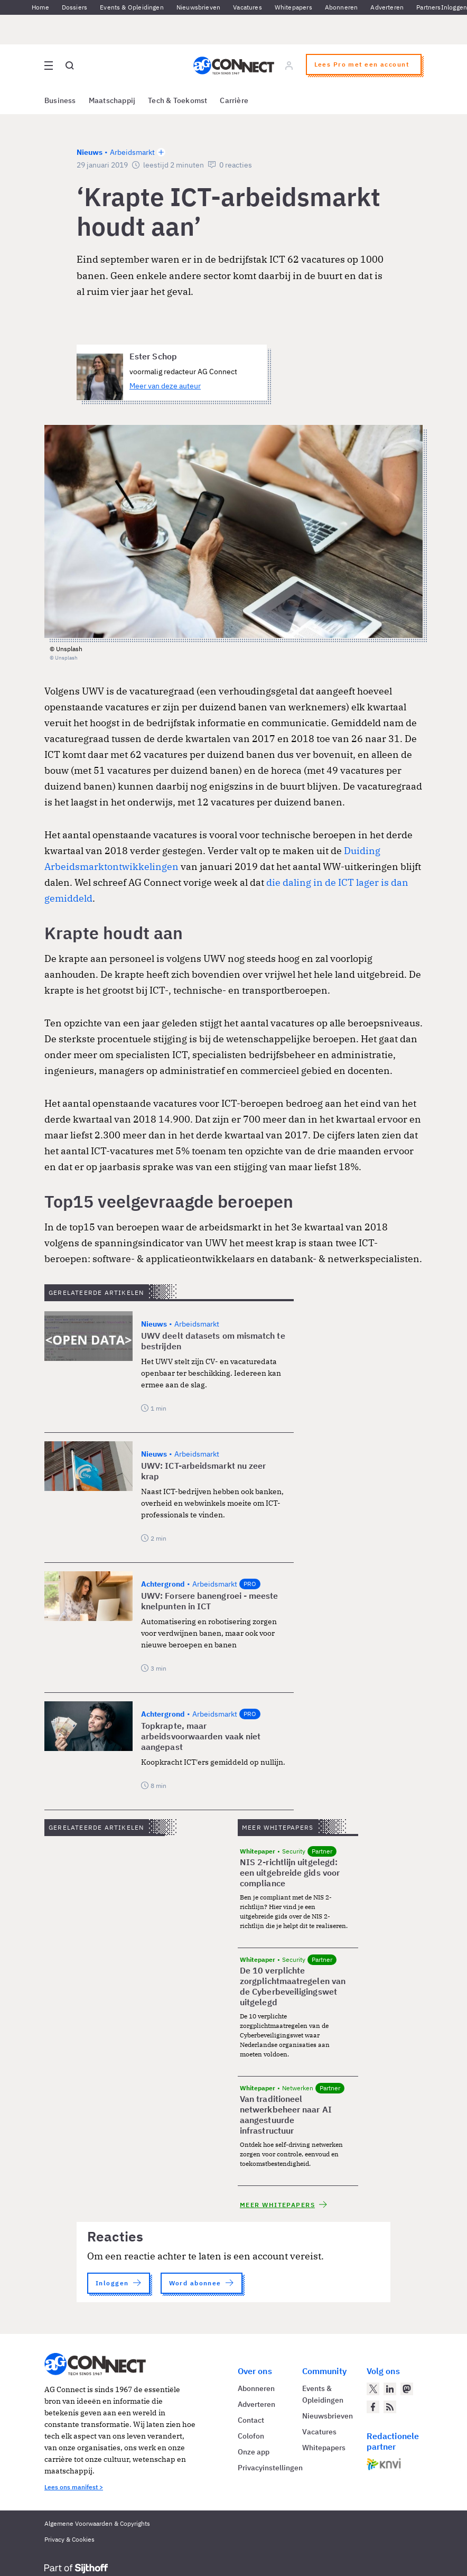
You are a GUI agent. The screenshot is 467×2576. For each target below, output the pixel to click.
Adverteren (387, 7)
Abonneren (341, 7)
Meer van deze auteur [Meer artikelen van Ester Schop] (165, 386)
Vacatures (247, 7)
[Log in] (289, 65)
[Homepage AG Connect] (233, 65)
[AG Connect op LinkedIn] (390, 2389)
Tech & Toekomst (177, 100)
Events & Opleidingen (132, 7)
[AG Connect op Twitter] (373, 2389)
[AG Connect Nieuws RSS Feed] (390, 2407)
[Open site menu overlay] (48, 65)
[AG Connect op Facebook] (373, 2407)
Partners (428, 7)
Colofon (251, 2436)
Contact (251, 2420)
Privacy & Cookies (69, 2539)
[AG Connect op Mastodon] (406, 2389)
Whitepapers (293, 7)
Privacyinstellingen (270, 2467)
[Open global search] (70, 65)
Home (40, 7)
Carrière (234, 100)
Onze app (253, 2452)
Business (60, 100)
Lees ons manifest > (73, 2487)
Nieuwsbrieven (198, 7)
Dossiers (74, 7)
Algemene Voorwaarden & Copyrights (97, 2523)
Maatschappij (112, 100)
